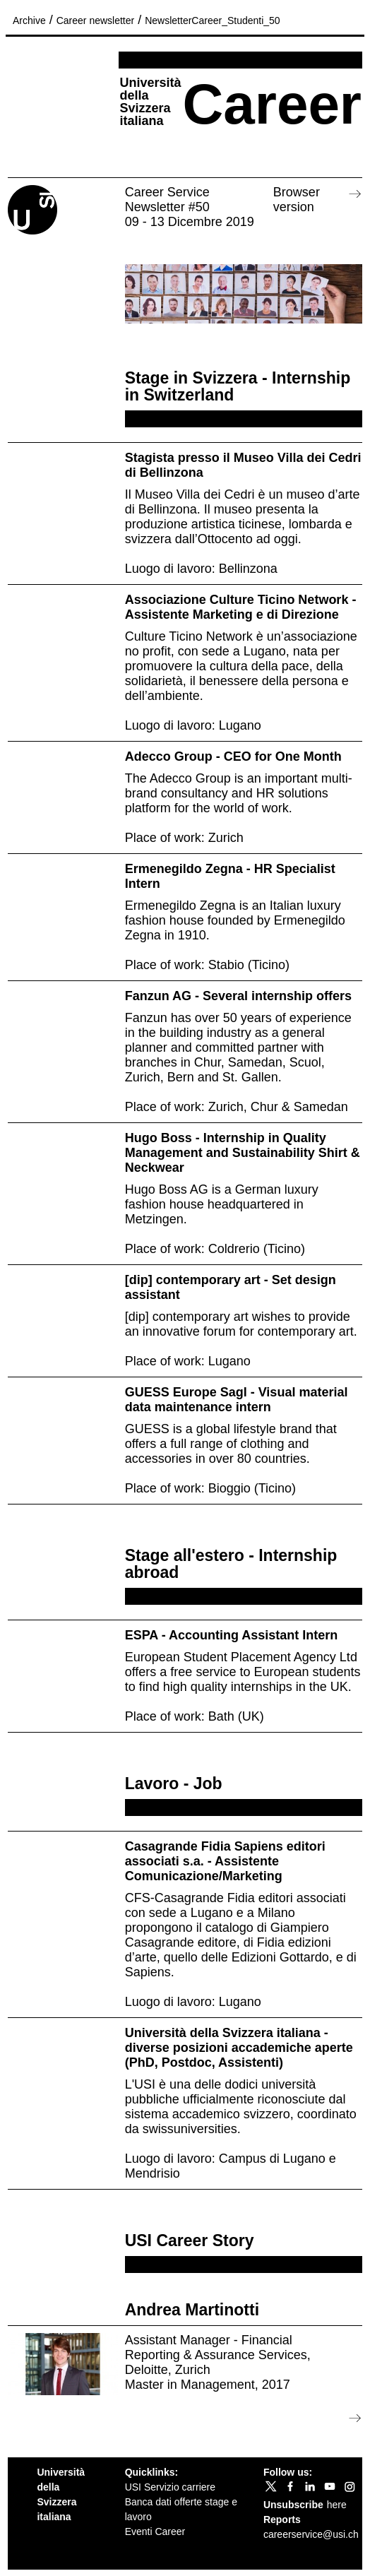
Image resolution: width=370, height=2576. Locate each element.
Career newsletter (95, 20)
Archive (29, 20)
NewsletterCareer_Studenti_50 (212, 20)
